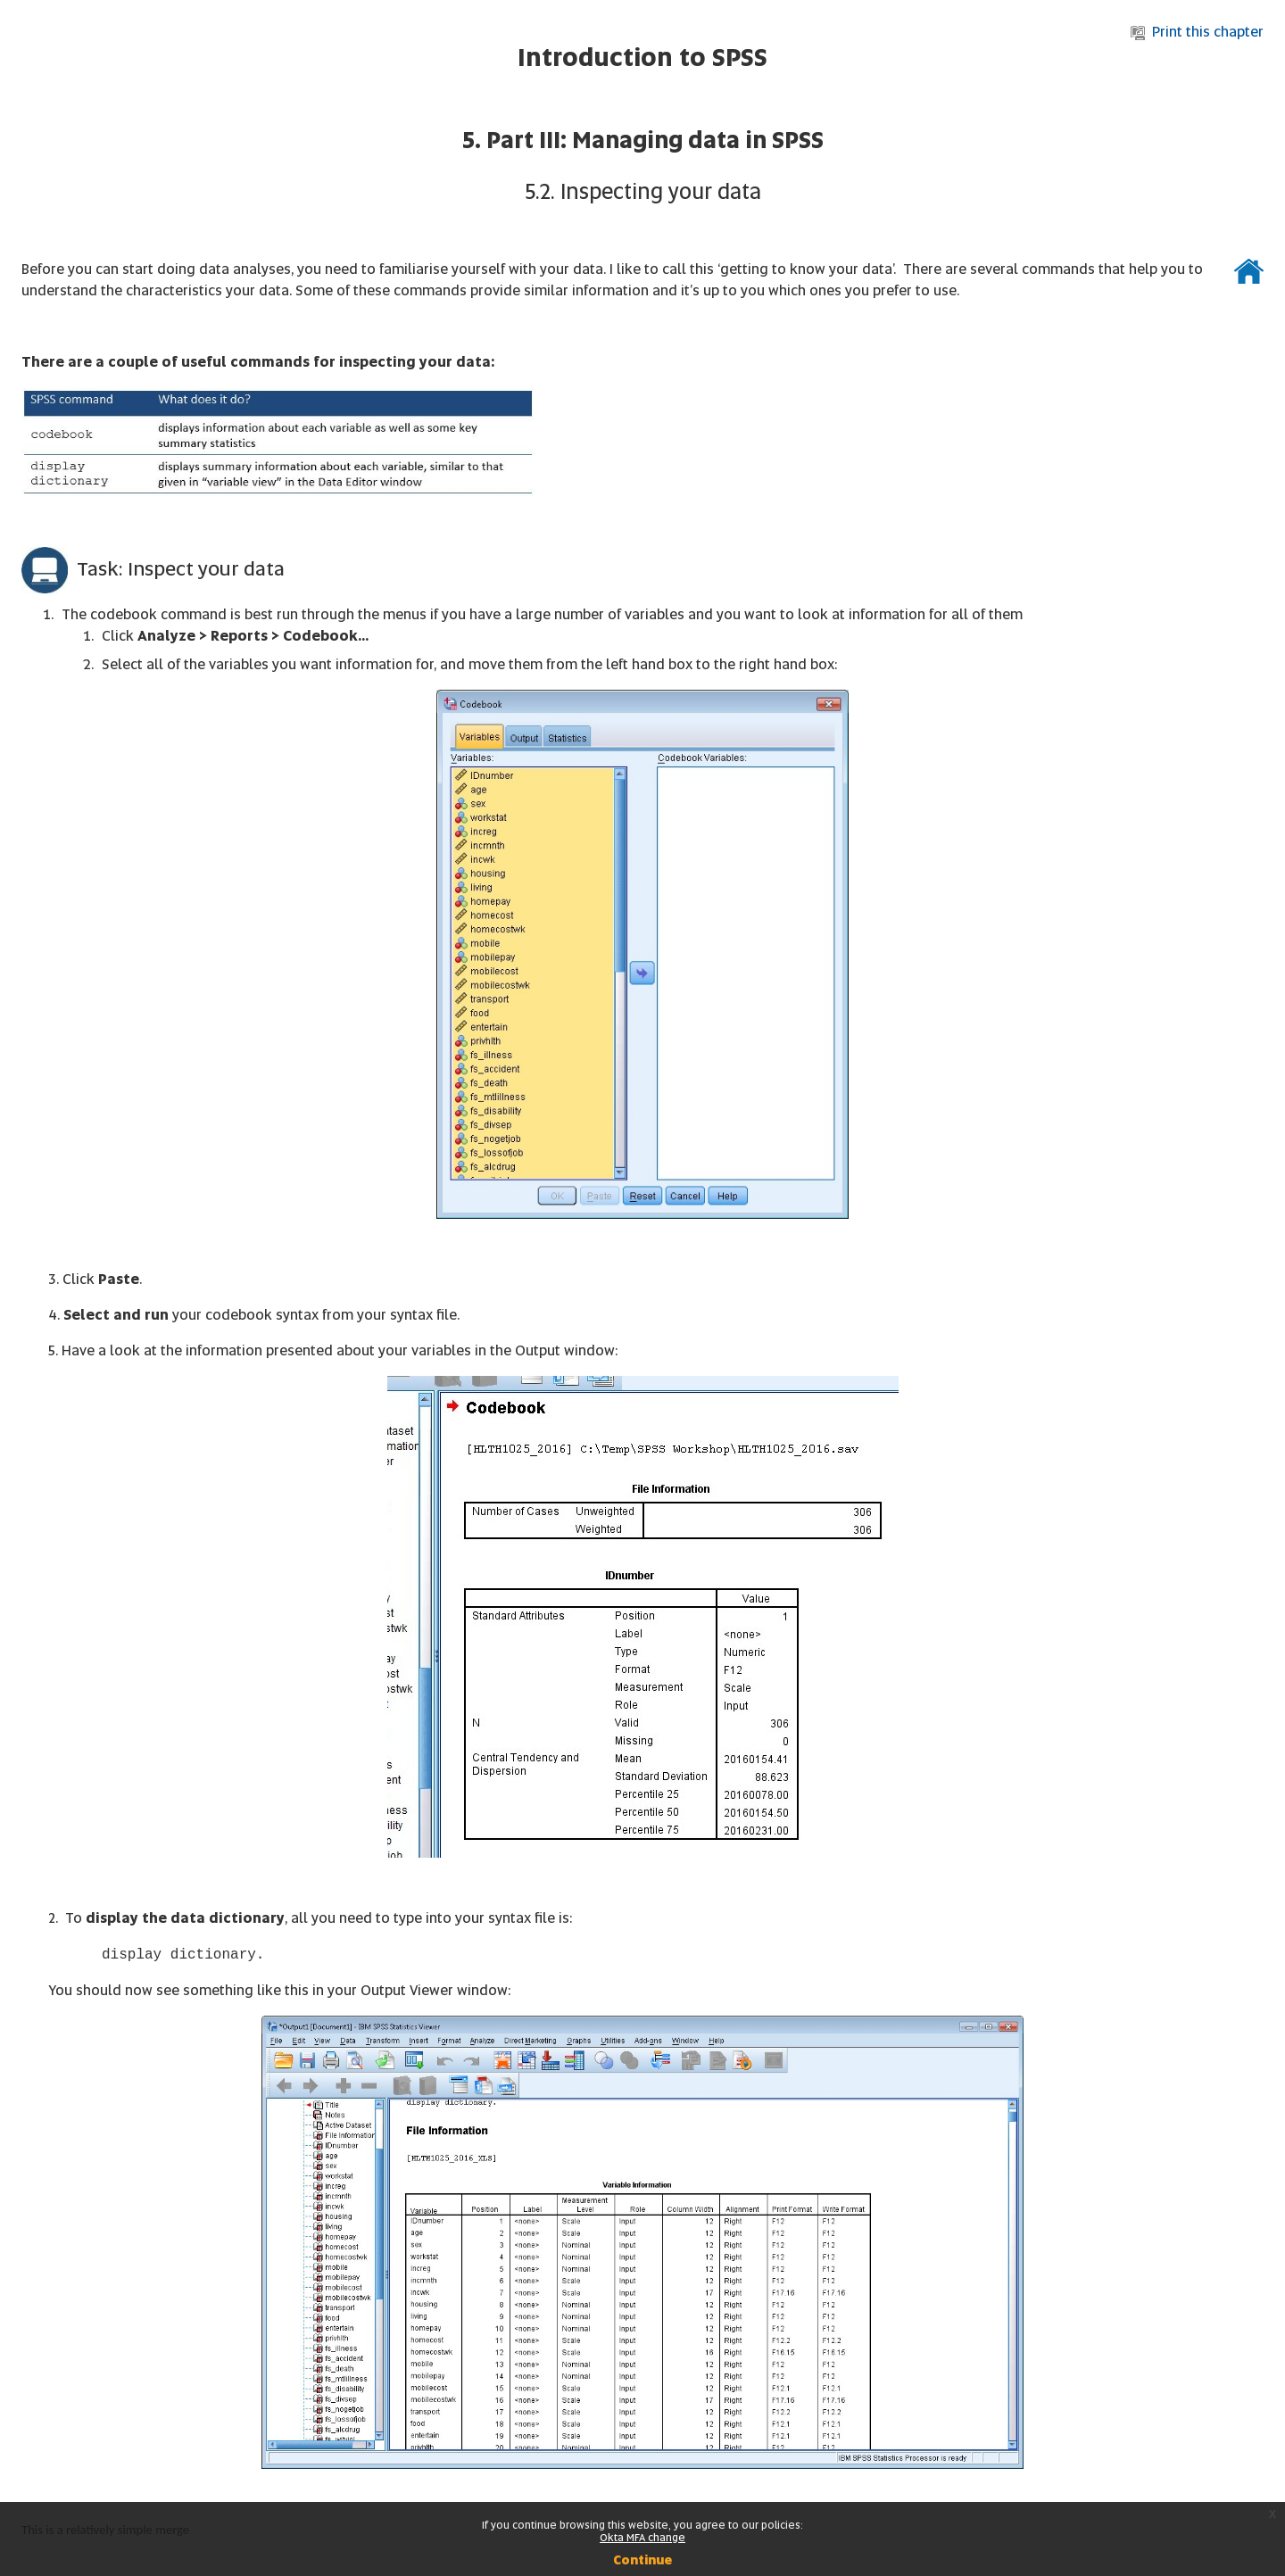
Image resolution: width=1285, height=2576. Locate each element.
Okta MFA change (642, 2537)
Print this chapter (1197, 31)
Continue (642, 2560)
